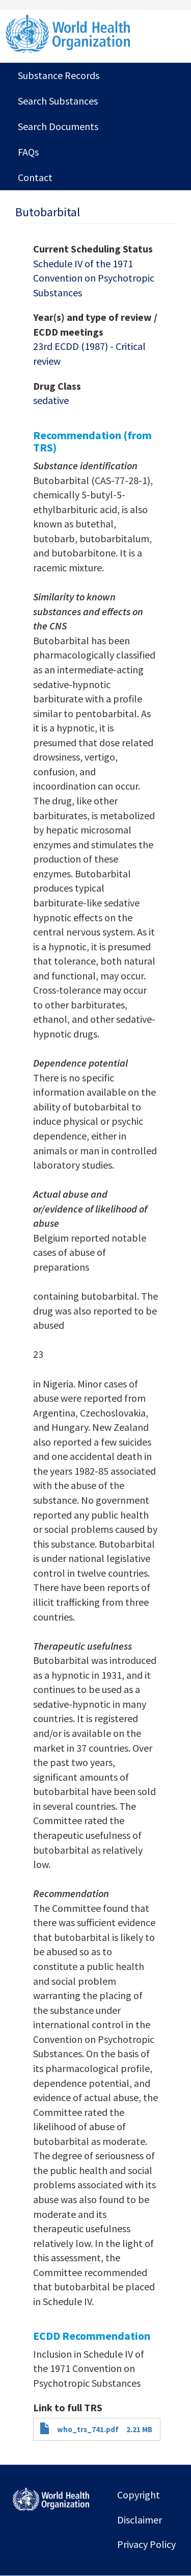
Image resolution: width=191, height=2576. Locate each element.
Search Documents (58, 126)
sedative (51, 400)
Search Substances (58, 100)
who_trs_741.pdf (88, 2429)
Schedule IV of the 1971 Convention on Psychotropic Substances (93, 278)
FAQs (28, 151)
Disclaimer (139, 2519)
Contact (35, 177)
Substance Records (58, 75)
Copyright (138, 2494)
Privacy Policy (146, 2544)
